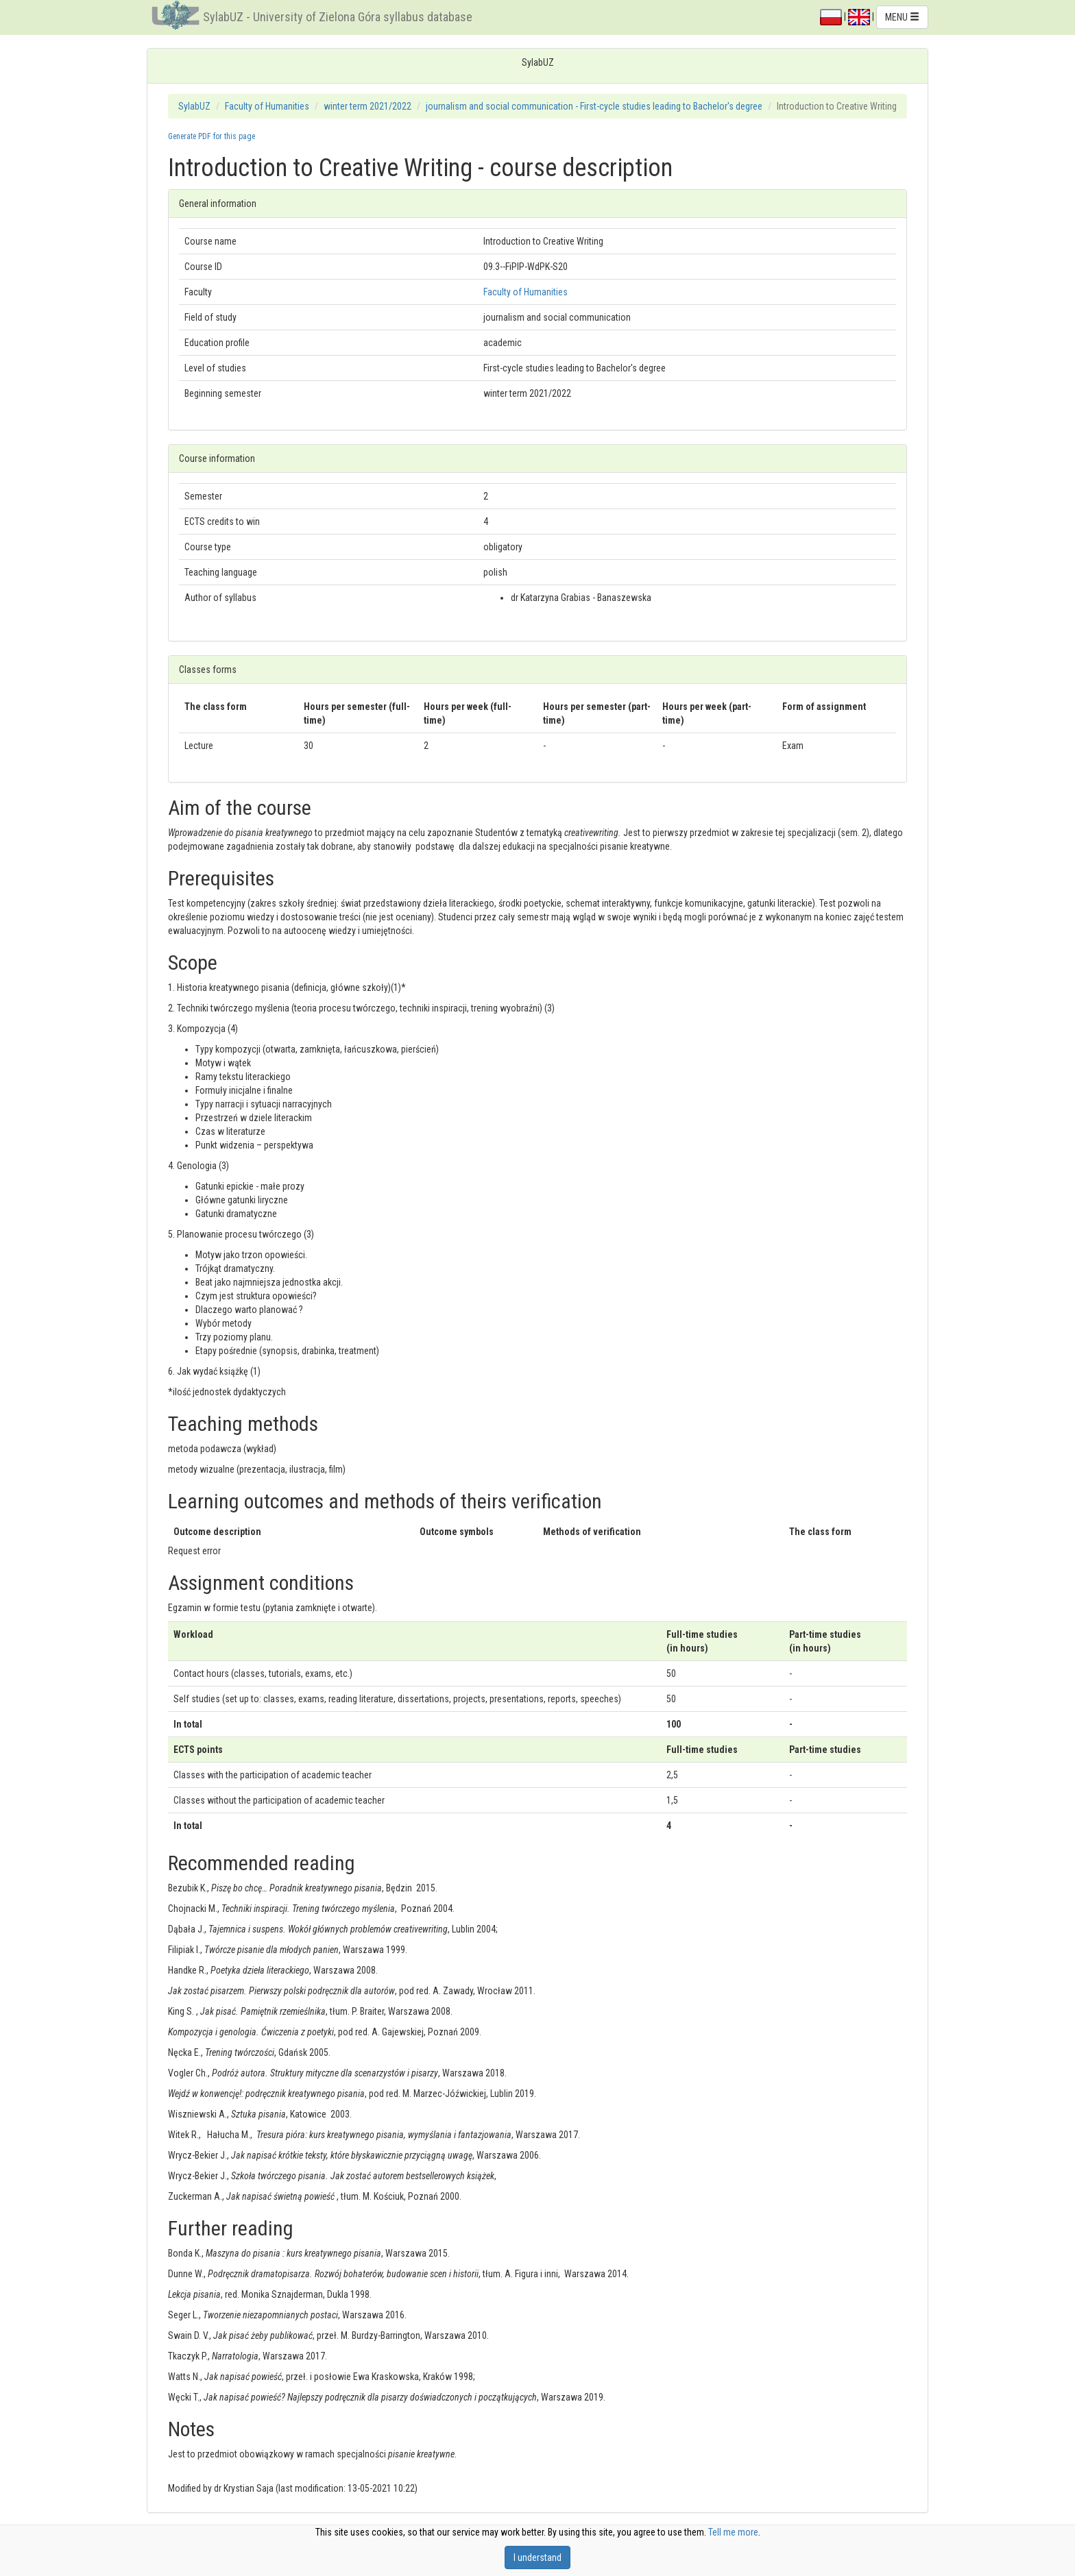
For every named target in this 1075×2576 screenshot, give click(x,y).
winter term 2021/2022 (367, 106)
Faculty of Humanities (267, 106)
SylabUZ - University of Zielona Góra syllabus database (337, 17)
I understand (537, 2557)
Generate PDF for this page (211, 136)
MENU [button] (902, 17)
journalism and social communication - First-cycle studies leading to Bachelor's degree (594, 106)
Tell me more (733, 2532)
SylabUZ (194, 106)
